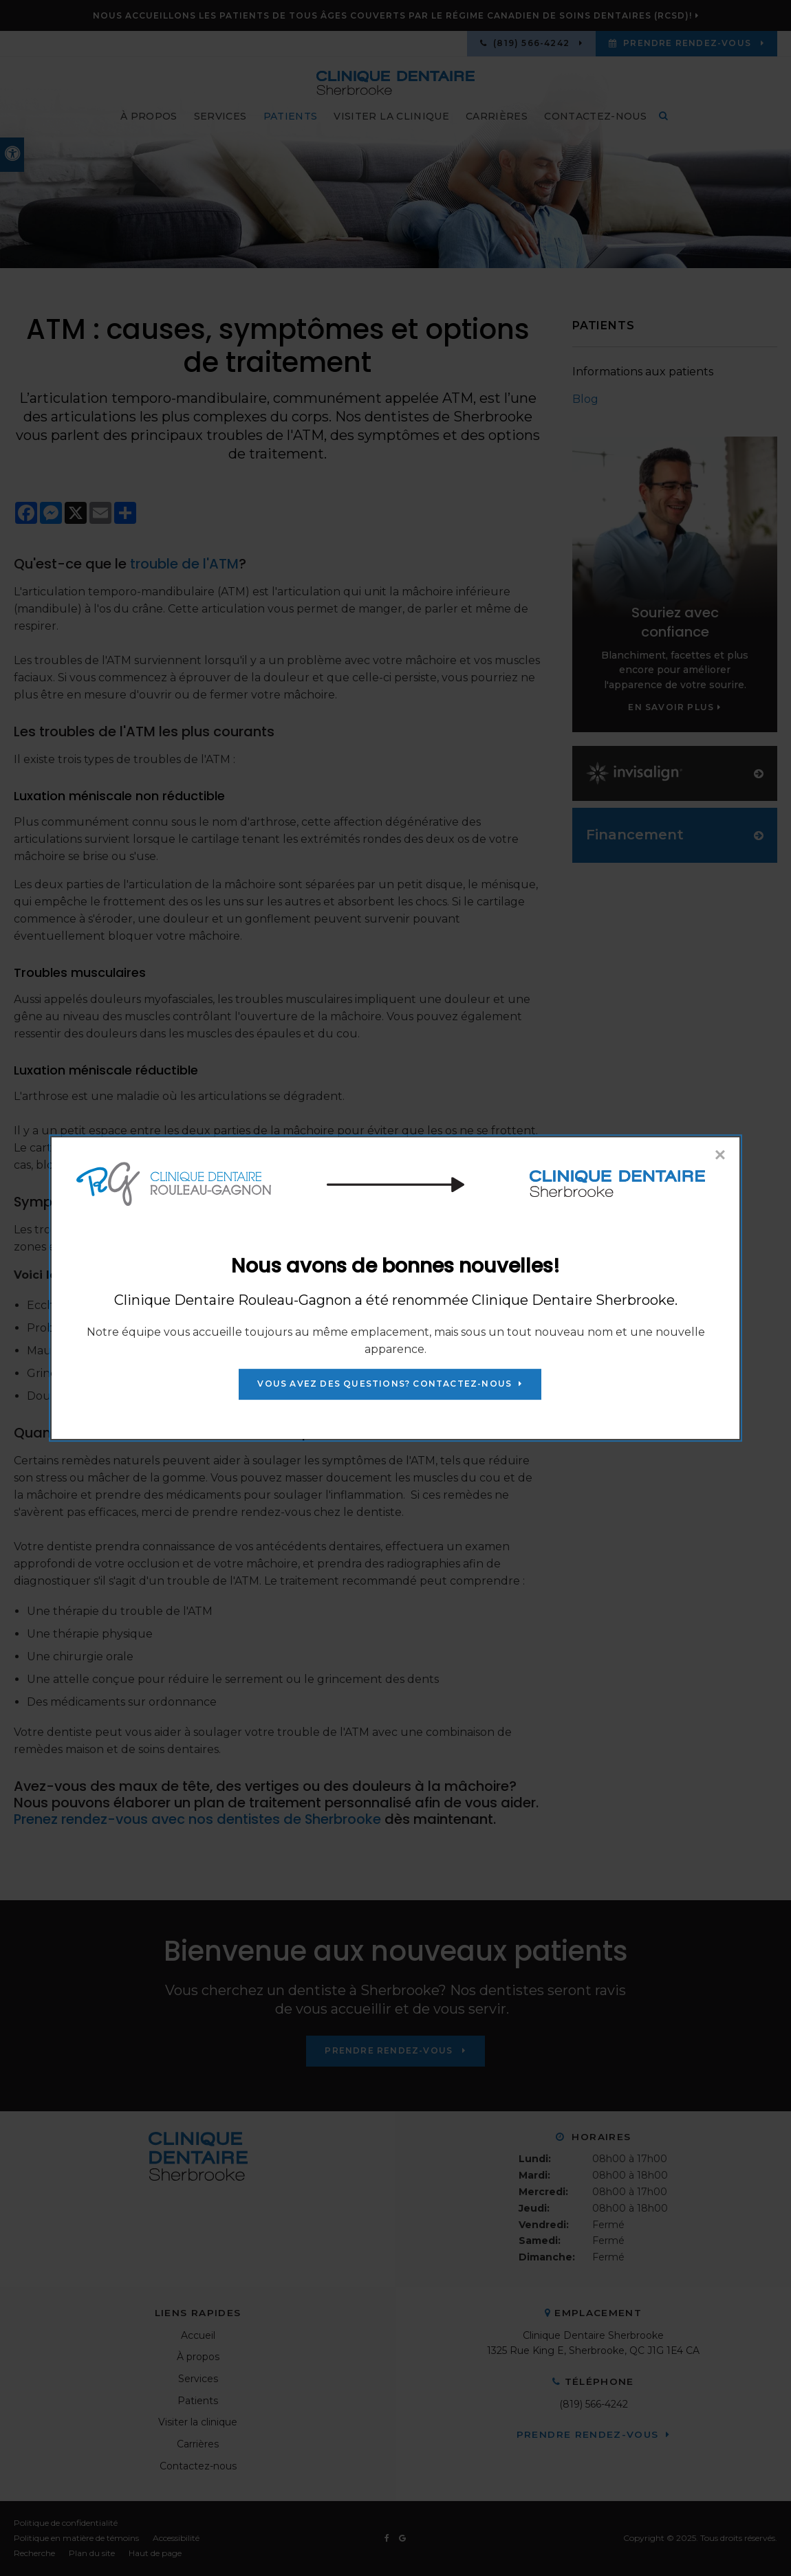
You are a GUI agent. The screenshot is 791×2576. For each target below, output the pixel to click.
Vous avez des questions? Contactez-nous (384, 1383)
